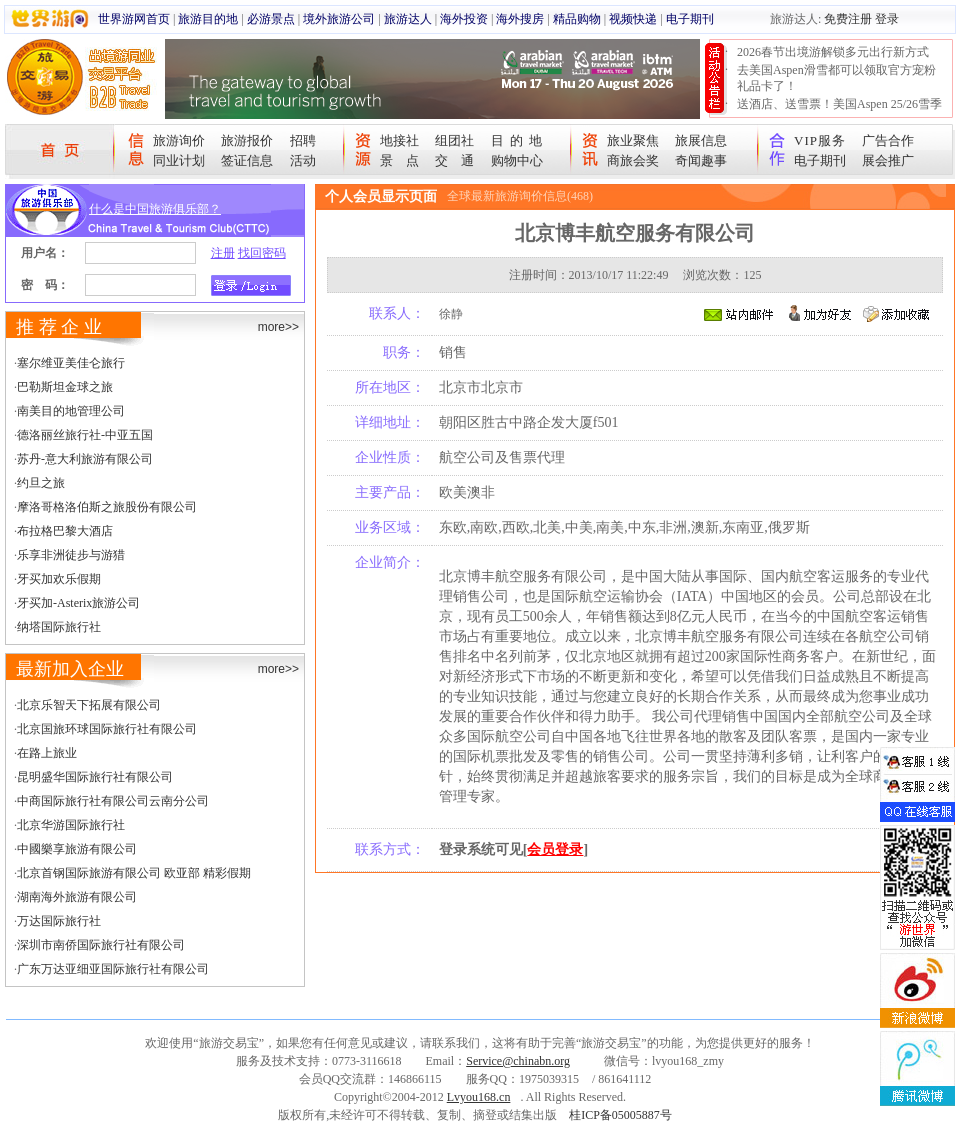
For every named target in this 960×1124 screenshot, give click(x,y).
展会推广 (888, 160)
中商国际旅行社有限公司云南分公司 (113, 801)
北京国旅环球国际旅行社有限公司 (107, 729)
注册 (223, 253)
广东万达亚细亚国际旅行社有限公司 (113, 969)
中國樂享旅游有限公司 (77, 849)
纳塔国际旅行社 (59, 627)
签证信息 (247, 160)
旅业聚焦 (633, 140)
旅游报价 (247, 140)
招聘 (303, 140)
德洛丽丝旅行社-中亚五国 (85, 435)
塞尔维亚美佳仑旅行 (71, 363)
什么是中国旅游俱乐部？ (155, 209)
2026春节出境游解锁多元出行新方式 (833, 52)
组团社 (454, 140)
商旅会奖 (633, 160)
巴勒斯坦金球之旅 (65, 387)
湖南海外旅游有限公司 (77, 897)
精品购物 (577, 19)
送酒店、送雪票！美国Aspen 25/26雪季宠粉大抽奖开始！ (839, 112)
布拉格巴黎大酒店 (65, 531)
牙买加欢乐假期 (59, 579)
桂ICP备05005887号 (620, 1115)
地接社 (399, 140)
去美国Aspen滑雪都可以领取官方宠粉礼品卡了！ (836, 78)
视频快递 (633, 19)
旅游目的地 (208, 19)
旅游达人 (408, 19)
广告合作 (888, 140)
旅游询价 (179, 140)
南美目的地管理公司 (71, 411)
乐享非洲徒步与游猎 (71, 555)
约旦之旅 (41, 483)
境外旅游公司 (339, 19)
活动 (303, 160)
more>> (278, 327)
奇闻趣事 (701, 160)
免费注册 (848, 19)
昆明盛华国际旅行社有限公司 (95, 777)
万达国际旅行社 (59, 921)
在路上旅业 (47, 753)
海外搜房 (520, 19)
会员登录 (555, 849)
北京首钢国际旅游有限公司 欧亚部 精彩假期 (134, 873)
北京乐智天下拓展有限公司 (89, 705)
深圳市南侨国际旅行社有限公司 (101, 945)
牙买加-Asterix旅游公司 (78, 603)
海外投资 (464, 19)
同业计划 (179, 160)
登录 (887, 19)
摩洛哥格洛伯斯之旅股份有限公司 (107, 507)
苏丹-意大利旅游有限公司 (85, 459)
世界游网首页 (134, 19)
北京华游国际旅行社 (71, 825)
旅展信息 (701, 140)
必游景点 (271, 19)
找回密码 (262, 253)
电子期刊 (690, 19)
